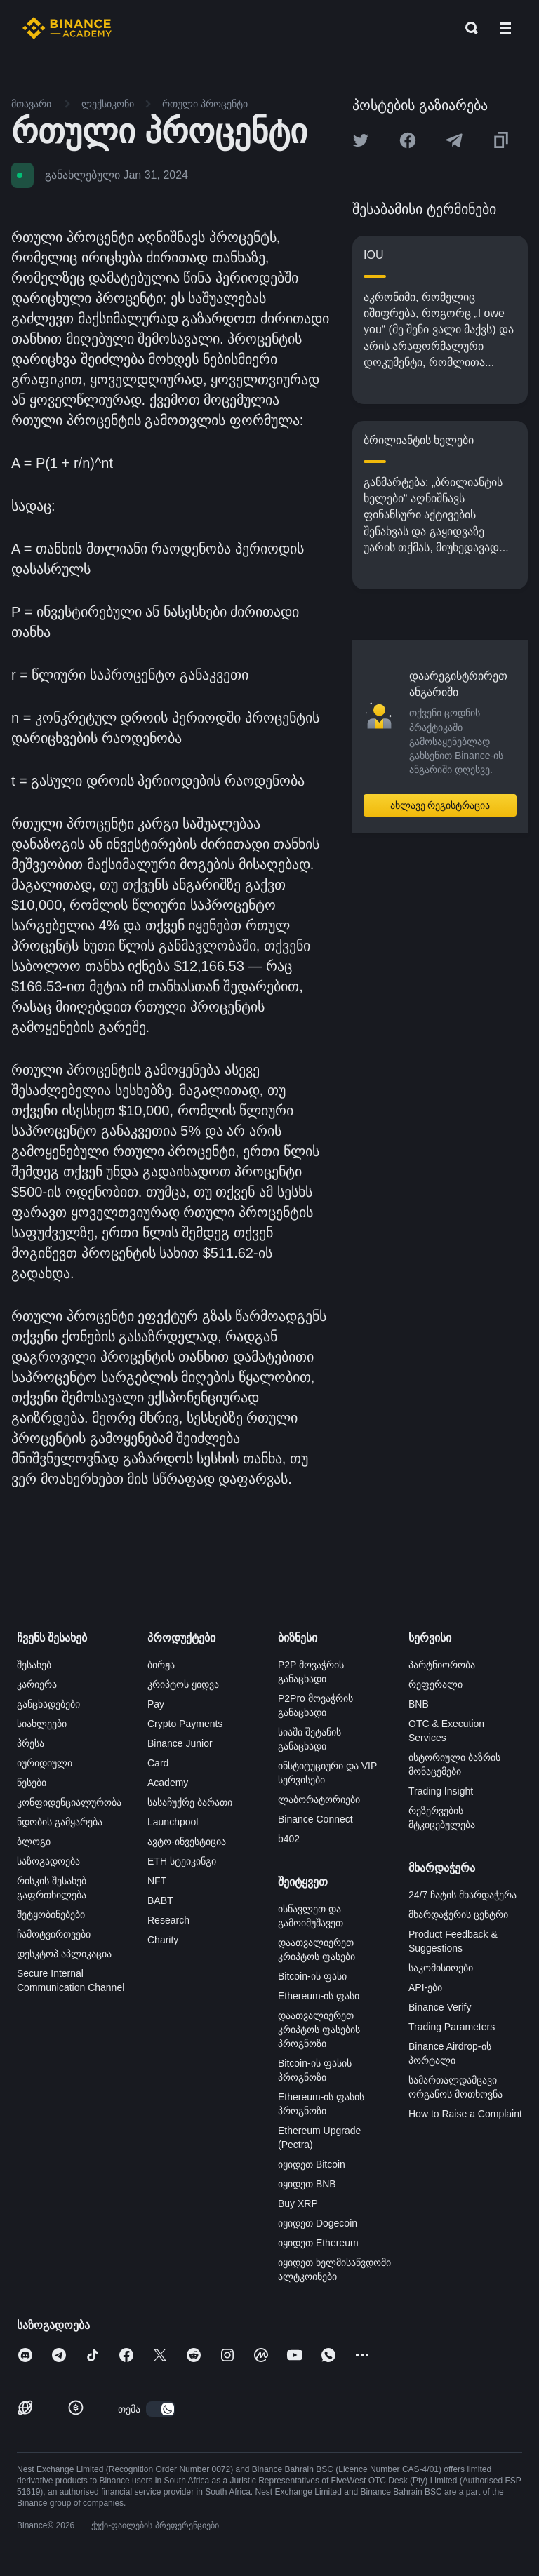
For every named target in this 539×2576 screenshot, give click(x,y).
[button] (505, 28)
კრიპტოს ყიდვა (183, 1684)
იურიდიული (44, 1763)
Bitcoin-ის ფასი (312, 1976)
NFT (156, 1880)
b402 (289, 1838)
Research (168, 1920)
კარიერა (37, 1684)
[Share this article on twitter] (360, 140)
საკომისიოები (440, 1967)
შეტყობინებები (51, 1914)
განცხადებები (48, 1704)
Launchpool (172, 1821)
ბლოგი (34, 1841)
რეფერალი (435, 1684)
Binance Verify (440, 2007)
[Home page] (67, 28)
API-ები (425, 1987)
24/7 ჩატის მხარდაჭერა (462, 1894)
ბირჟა (161, 1664)
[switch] (160, 2409)
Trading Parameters (451, 2026)
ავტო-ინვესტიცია (186, 1841)
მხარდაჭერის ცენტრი (458, 1914)
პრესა (30, 1743)
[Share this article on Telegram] (454, 140)
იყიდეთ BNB (307, 2183)
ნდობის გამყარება (59, 1821)
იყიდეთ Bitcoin (311, 2164)
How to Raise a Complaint (465, 2113)
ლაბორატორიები (319, 1799)
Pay (155, 1704)
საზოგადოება (48, 1861)
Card (157, 1763)
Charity (162, 1939)
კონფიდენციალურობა (69, 1802)
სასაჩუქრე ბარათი (189, 1802)
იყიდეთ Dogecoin (317, 2223)
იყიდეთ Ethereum (318, 2242)
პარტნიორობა (441, 1664)
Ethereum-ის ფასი (318, 1995)
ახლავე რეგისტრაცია (440, 805)
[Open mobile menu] (505, 28)
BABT (160, 1900)
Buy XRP (298, 2203)
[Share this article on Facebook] (407, 140)
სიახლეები (42, 1723)
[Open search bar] (467, 28)
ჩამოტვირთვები (54, 1934)
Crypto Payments (184, 1723)
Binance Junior (180, 1743)
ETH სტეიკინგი (181, 1861)
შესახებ (34, 1664)
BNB (418, 1704)
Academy (167, 1782)
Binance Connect (315, 1819)
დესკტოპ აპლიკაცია (64, 1953)
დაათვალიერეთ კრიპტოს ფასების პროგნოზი (319, 2029)
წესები (31, 1782)
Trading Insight (440, 1791)
